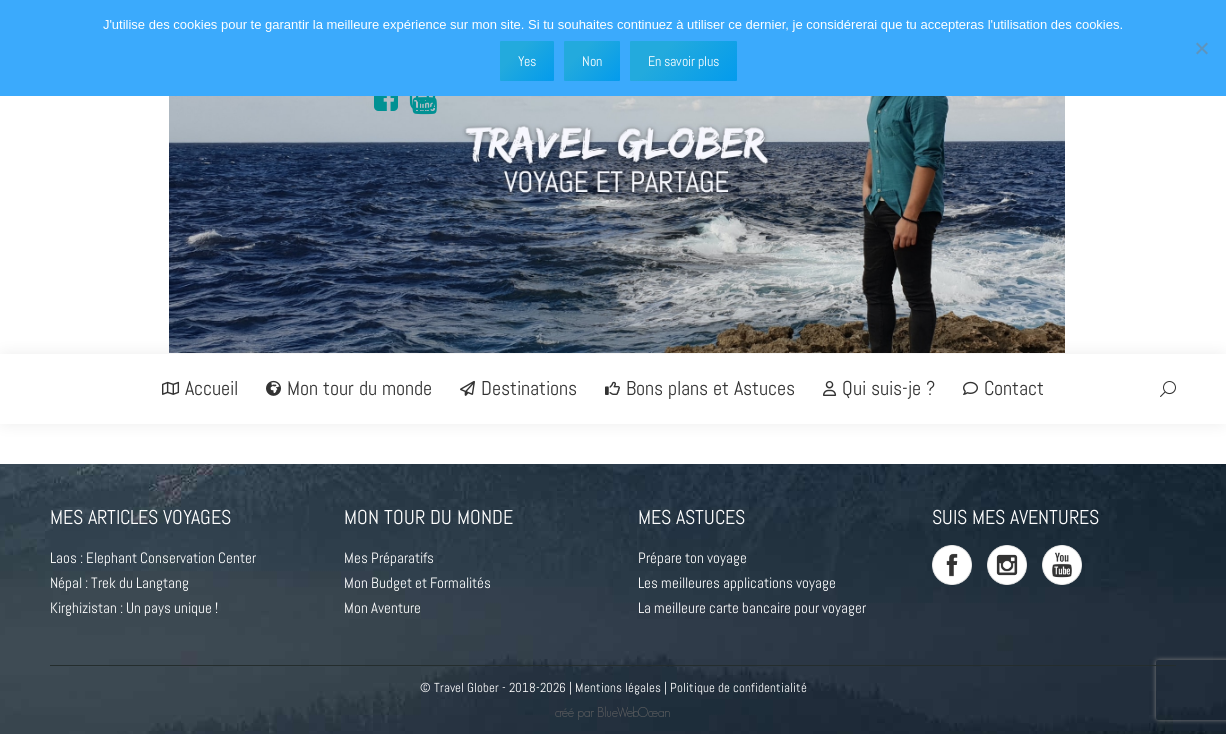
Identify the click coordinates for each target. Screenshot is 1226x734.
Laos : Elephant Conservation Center (153, 557)
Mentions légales (618, 687)
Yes (527, 61)
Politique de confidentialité (738, 687)
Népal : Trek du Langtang (119, 582)
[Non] (1201, 48)
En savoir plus (683, 61)
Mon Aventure (382, 607)
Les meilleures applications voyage (737, 582)
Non (592, 61)
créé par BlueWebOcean (613, 712)
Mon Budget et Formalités (417, 582)
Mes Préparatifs (389, 557)
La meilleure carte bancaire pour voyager (752, 607)
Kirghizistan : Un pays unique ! (134, 607)
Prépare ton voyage (692, 557)
